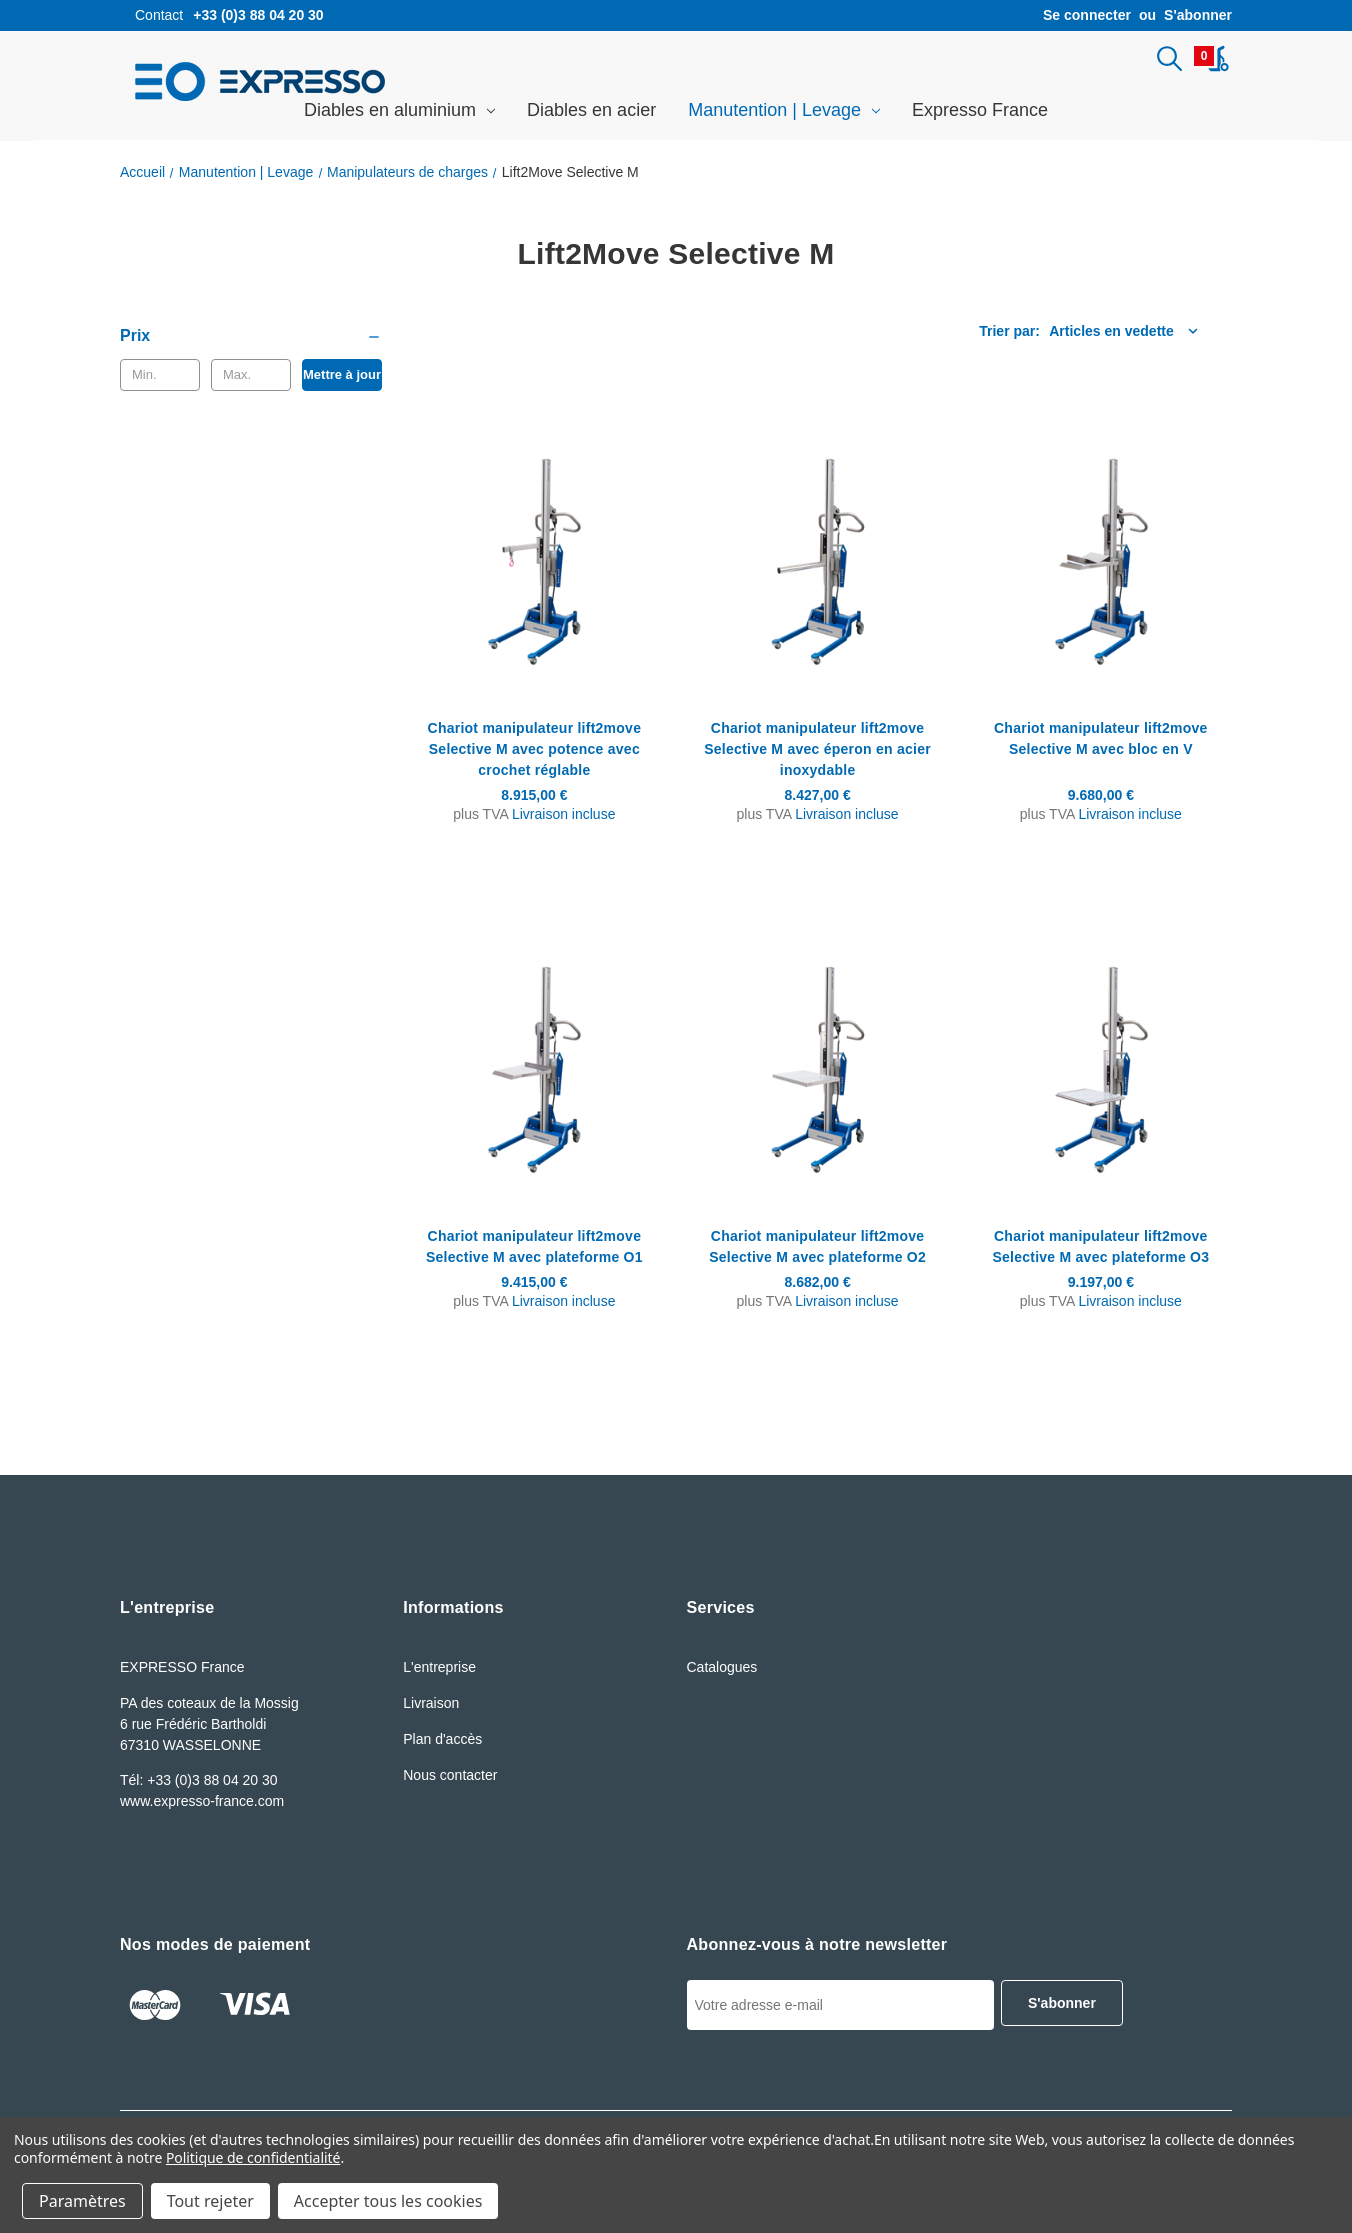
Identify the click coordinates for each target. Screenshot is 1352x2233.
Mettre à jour (342, 377)
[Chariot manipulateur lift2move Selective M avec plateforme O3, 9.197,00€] (1101, 1057)
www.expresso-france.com (202, 1804)
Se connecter (1087, 15)
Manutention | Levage (784, 113)
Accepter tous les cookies (388, 2201)
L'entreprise (439, 1670)
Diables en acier (591, 113)
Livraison (431, 1706)
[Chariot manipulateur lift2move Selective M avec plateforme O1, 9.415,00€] (534, 1057)
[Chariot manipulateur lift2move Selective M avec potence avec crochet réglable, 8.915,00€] (534, 549)
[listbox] (1045, 334)
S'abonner (1198, 15)
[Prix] (251, 339)
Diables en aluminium (399, 113)
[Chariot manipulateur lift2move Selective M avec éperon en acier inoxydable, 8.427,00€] (817, 549)
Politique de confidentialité (253, 2157)
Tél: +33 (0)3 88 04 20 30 (199, 1783)
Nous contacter (450, 1778)
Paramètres (82, 2201)
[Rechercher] (1165, 60)
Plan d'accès (442, 1742)
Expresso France (980, 113)
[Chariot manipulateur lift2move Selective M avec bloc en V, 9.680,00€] (1101, 549)
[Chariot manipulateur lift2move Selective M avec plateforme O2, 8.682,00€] (817, 1057)
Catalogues (722, 1670)
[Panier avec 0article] (1211, 60)
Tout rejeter (210, 2201)
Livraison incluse (564, 817)
